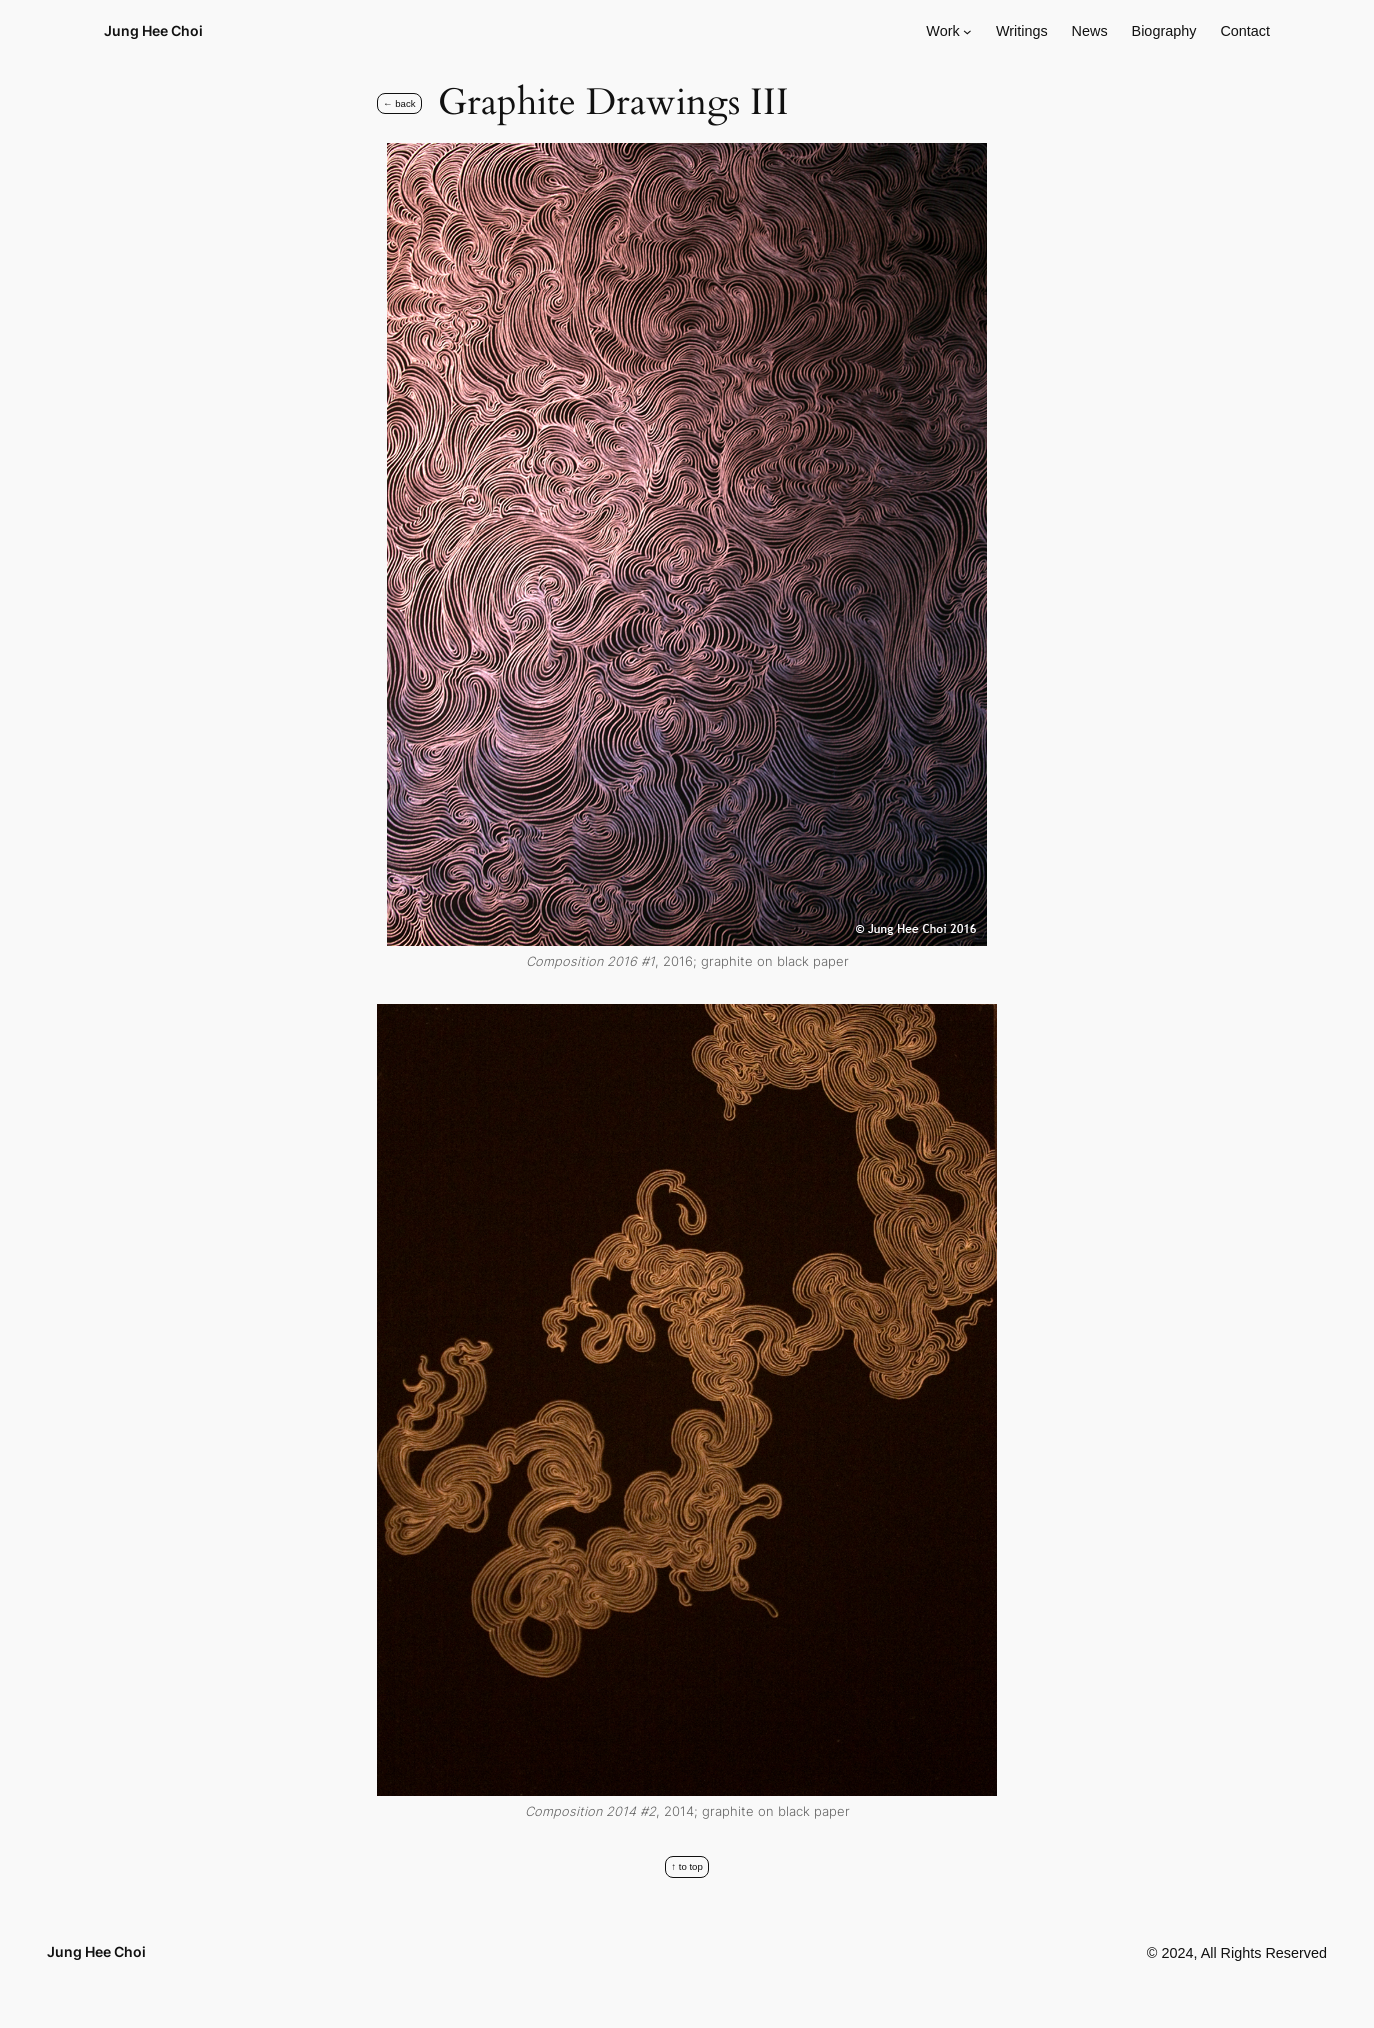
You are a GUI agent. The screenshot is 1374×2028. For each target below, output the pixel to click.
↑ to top (686, 1866)
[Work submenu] (967, 31)
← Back (399, 103)
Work (942, 31)
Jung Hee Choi (153, 30)
